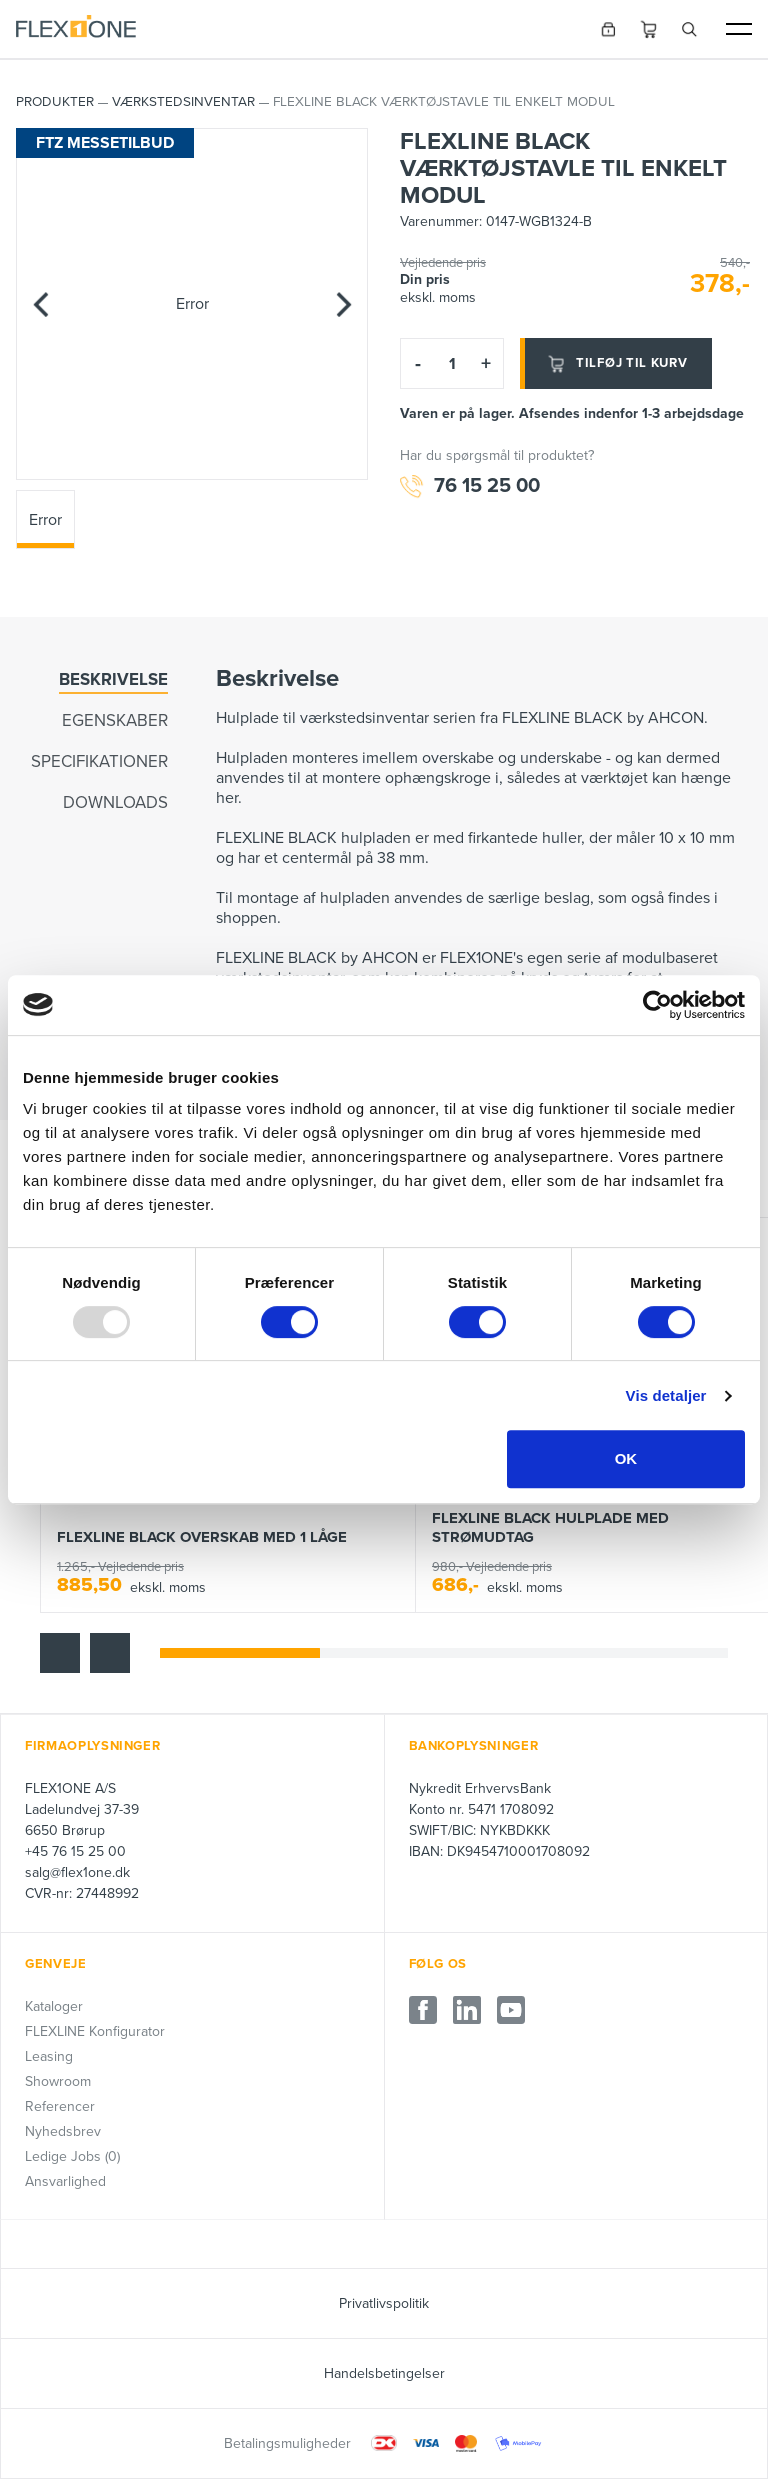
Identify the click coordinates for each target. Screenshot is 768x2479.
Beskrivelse (113, 679)
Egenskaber (115, 720)
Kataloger (54, 2006)
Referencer (60, 2106)
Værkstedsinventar (183, 102)
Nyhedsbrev (63, 2131)
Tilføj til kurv (616, 364)
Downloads (115, 803)
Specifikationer (99, 762)
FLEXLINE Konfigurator (95, 2031)
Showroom (58, 2081)
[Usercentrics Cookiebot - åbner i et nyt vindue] (657, 1005)
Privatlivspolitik (384, 2303)
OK (626, 1458)
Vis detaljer (666, 1395)
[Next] (343, 304)
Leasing (49, 2056)
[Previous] (41, 304)
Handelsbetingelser (384, 2373)
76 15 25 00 (470, 486)
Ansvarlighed (65, 2181)
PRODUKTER (55, 102)
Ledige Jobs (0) (72, 2156)
